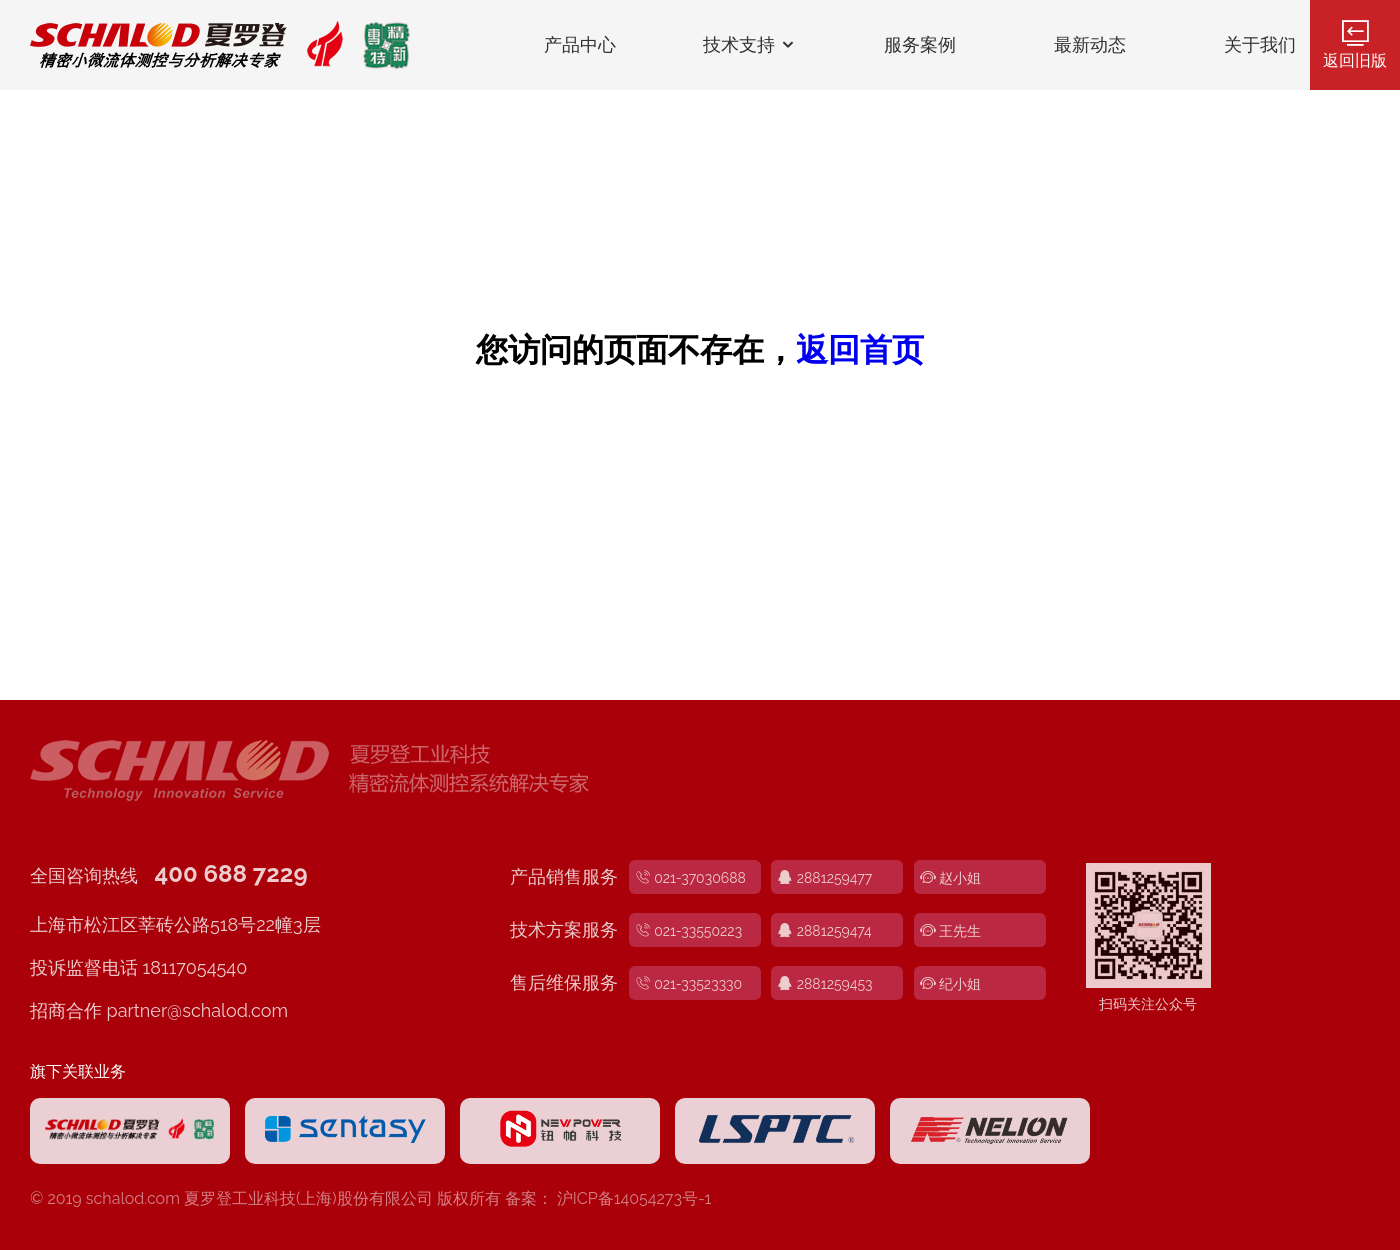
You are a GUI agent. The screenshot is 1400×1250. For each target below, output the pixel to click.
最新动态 (1090, 45)
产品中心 (580, 45)
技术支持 (750, 45)
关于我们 (1260, 45)
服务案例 (920, 45)
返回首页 (860, 349)
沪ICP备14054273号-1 (634, 1198)
